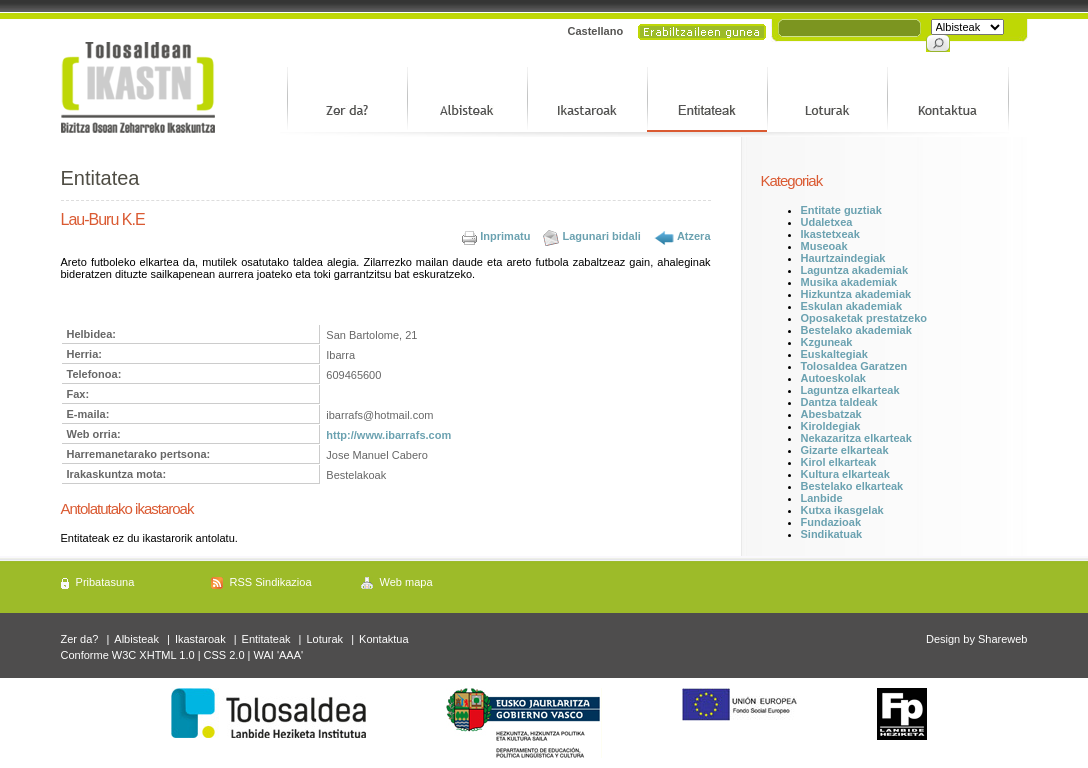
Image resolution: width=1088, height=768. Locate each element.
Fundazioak (831, 522)
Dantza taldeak (839, 402)
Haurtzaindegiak (843, 258)
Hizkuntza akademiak (856, 294)
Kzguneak (827, 342)
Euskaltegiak (834, 354)
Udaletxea (827, 222)
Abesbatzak (831, 414)
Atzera (694, 236)
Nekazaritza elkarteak (856, 438)
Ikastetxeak (830, 234)
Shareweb (1003, 639)
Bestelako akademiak (856, 330)
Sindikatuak (832, 534)
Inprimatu (505, 236)
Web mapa (406, 582)
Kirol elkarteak (839, 462)
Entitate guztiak (841, 210)
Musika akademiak (849, 282)
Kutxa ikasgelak (842, 510)
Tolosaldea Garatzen (854, 366)
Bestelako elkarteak (852, 486)
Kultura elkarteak (845, 474)
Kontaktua (384, 639)
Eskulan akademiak (852, 306)
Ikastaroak (200, 639)
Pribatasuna (105, 582)
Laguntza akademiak (855, 270)
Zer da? (80, 639)
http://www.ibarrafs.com (388, 435)
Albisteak (136, 639)
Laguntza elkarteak (850, 390)
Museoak (824, 246)
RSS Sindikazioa (271, 582)
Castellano (596, 31)
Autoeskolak (833, 378)
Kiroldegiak (831, 426)
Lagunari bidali (602, 236)
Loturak (324, 639)
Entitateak (266, 639)
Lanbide (822, 498)
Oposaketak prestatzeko (864, 318)
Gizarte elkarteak (845, 450)
